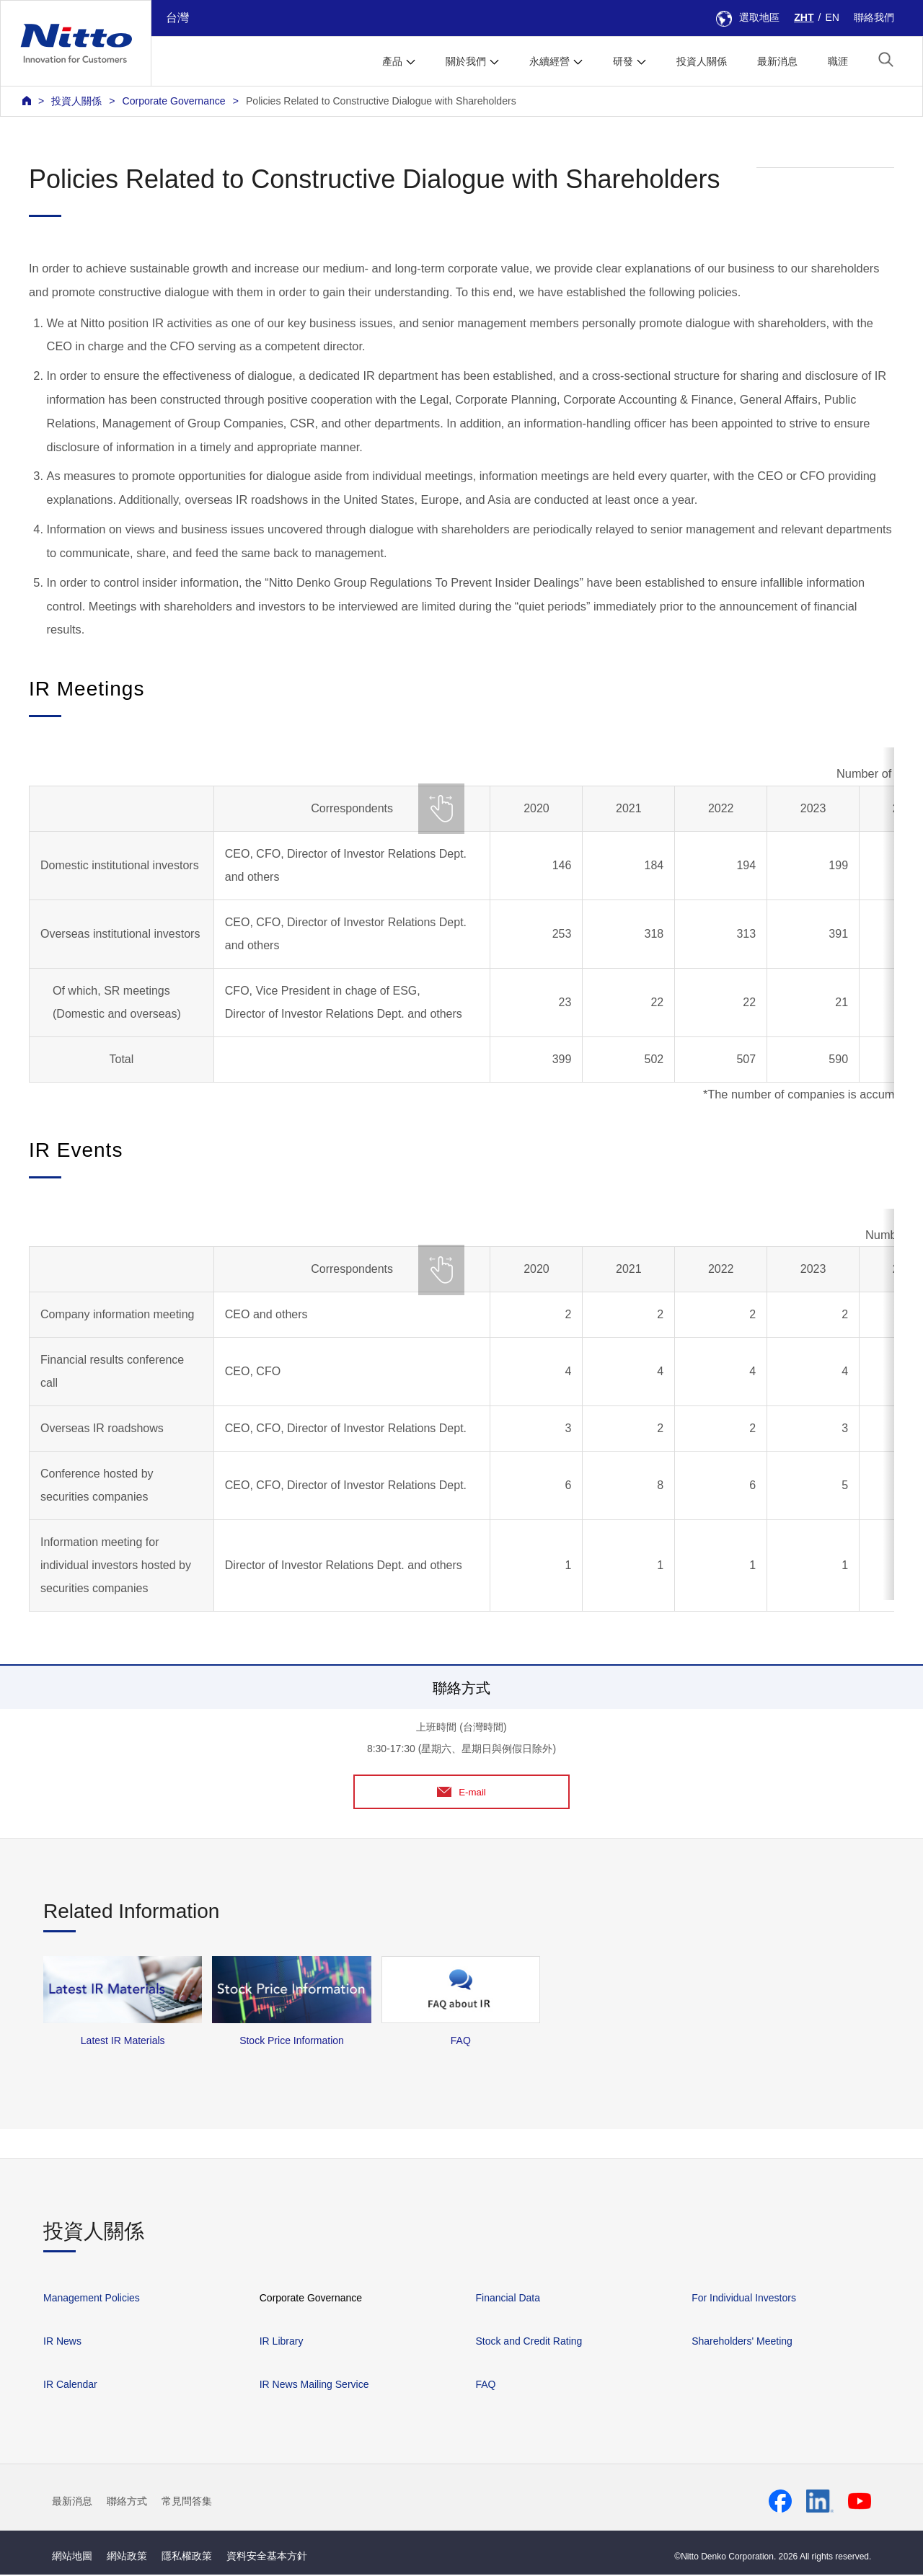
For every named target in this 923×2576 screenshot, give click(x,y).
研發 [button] (623, 61)
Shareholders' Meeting (742, 2342)
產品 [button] (392, 61)
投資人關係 (701, 61)
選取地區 (748, 17)
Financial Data (507, 2299)
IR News (62, 2342)
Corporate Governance (173, 101)
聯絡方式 (127, 2502)
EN (832, 17)
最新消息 (777, 61)
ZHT (803, 17)
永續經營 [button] (549, 61)
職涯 (838, 61)
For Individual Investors (744, 2299)
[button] (885, 59)
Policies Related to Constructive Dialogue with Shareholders (381, 101)
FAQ (485, 2385)
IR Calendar (70, 2385)
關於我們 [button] (466, 61)
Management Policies (91, 2299)
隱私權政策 (187, 2557)
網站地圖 (72, 2557)
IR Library (282, 2342)
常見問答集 (187, 2502)
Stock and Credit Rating (528, 2342)
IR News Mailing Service (314, 2385)
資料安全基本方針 (266, 2557)
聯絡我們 (874, 17)
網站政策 (127, 2557)
